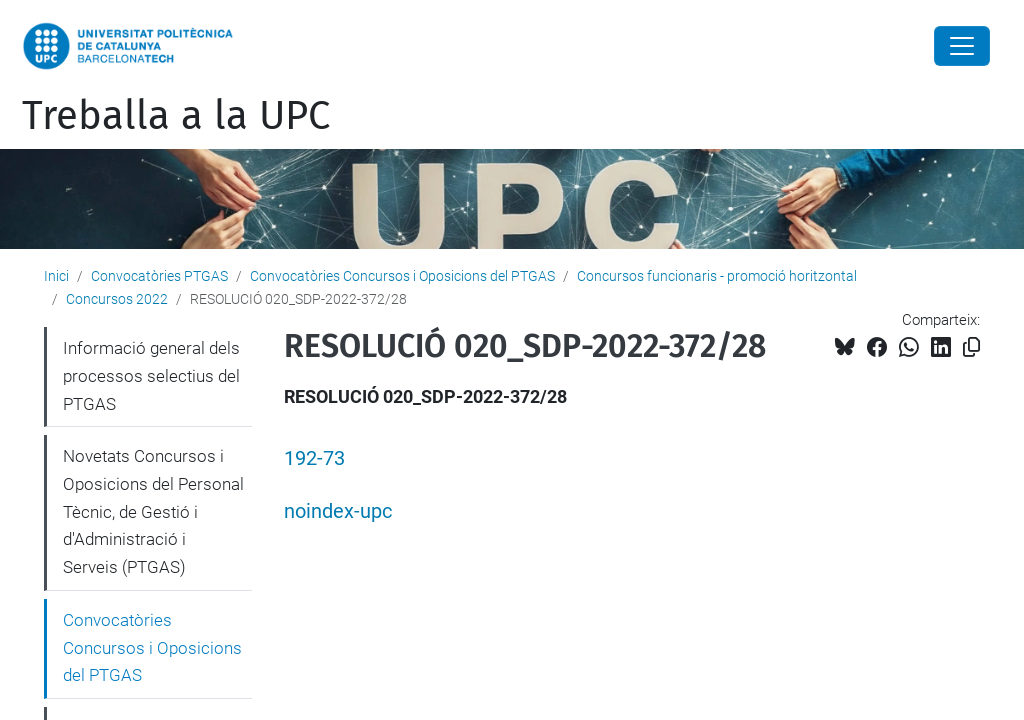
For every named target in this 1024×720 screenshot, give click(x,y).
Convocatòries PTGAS (159, 276)
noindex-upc (338, 511)
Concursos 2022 (117, 299)
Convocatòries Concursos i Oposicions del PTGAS (402, 276)
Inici (56, 276)
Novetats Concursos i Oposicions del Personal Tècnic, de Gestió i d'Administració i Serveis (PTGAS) (153, 511)
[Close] (962, 46)
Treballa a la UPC (176, 116)
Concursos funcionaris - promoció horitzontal (717, 276)
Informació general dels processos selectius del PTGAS (151, 375)
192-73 (314, 458)
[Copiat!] (971, 347)
